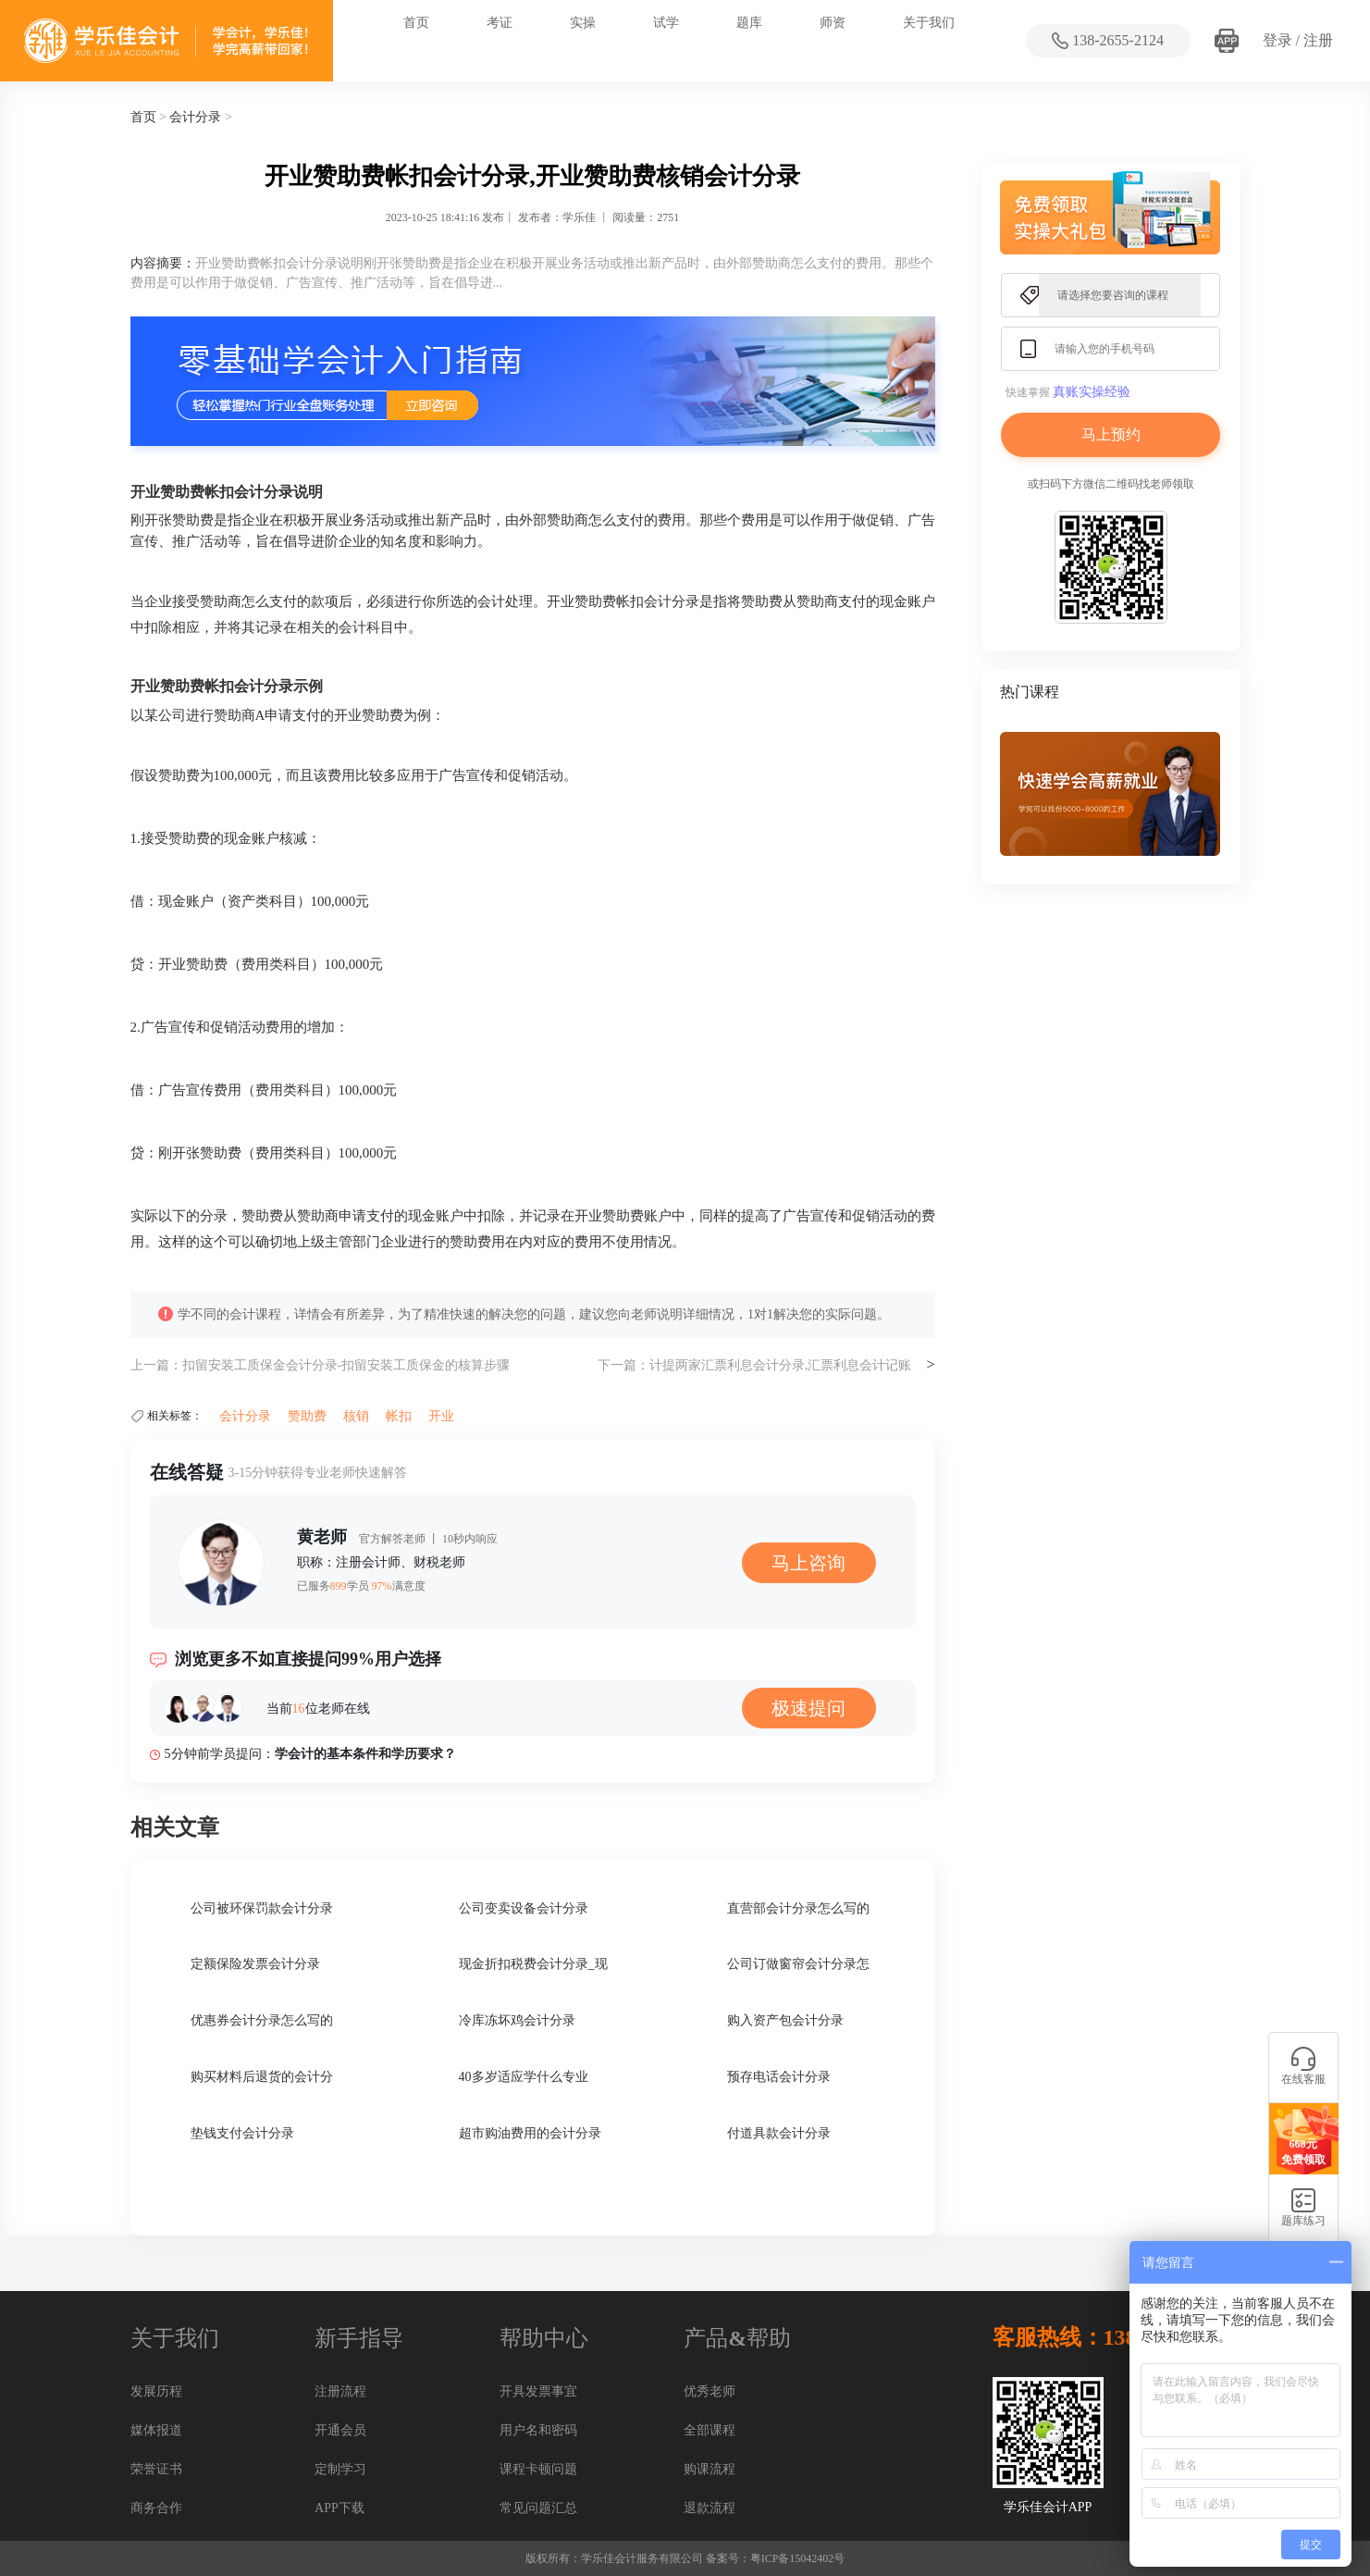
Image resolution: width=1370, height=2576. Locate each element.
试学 (666, 23)
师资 (832, 23)
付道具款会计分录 (779, 2133)
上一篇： (156, 1365)
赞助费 (307, 1416)
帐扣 (399, 1416)
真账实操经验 (1091, 392)
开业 (441, 1416)
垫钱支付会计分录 (242, 2133)
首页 (416, 23)
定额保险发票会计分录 (255, 1964)
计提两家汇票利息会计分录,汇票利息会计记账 (780, 1365)
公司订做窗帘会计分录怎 (798, 1964)
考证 (499, 23)
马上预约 (1111, 434)
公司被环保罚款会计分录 (262, 1908)
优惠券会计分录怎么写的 (262, 2020)
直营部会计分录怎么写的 (798, 1908)
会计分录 (195, 117)
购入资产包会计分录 (785, 2020)
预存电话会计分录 (779, 2077)
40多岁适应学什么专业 (523, 2077)
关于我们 (929, 23)
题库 (749, 23)
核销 (356, 1416)
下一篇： (623, 1365)
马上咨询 (808, 1563)
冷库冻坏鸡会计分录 (517, 2020)
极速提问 (808, 1708)
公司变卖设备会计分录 (523, 1908)
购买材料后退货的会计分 (262, 2077)
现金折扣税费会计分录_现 (533, 1964)
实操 (583, 23)
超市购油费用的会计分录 (530, 2133)
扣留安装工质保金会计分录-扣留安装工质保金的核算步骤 (346, 1365)
